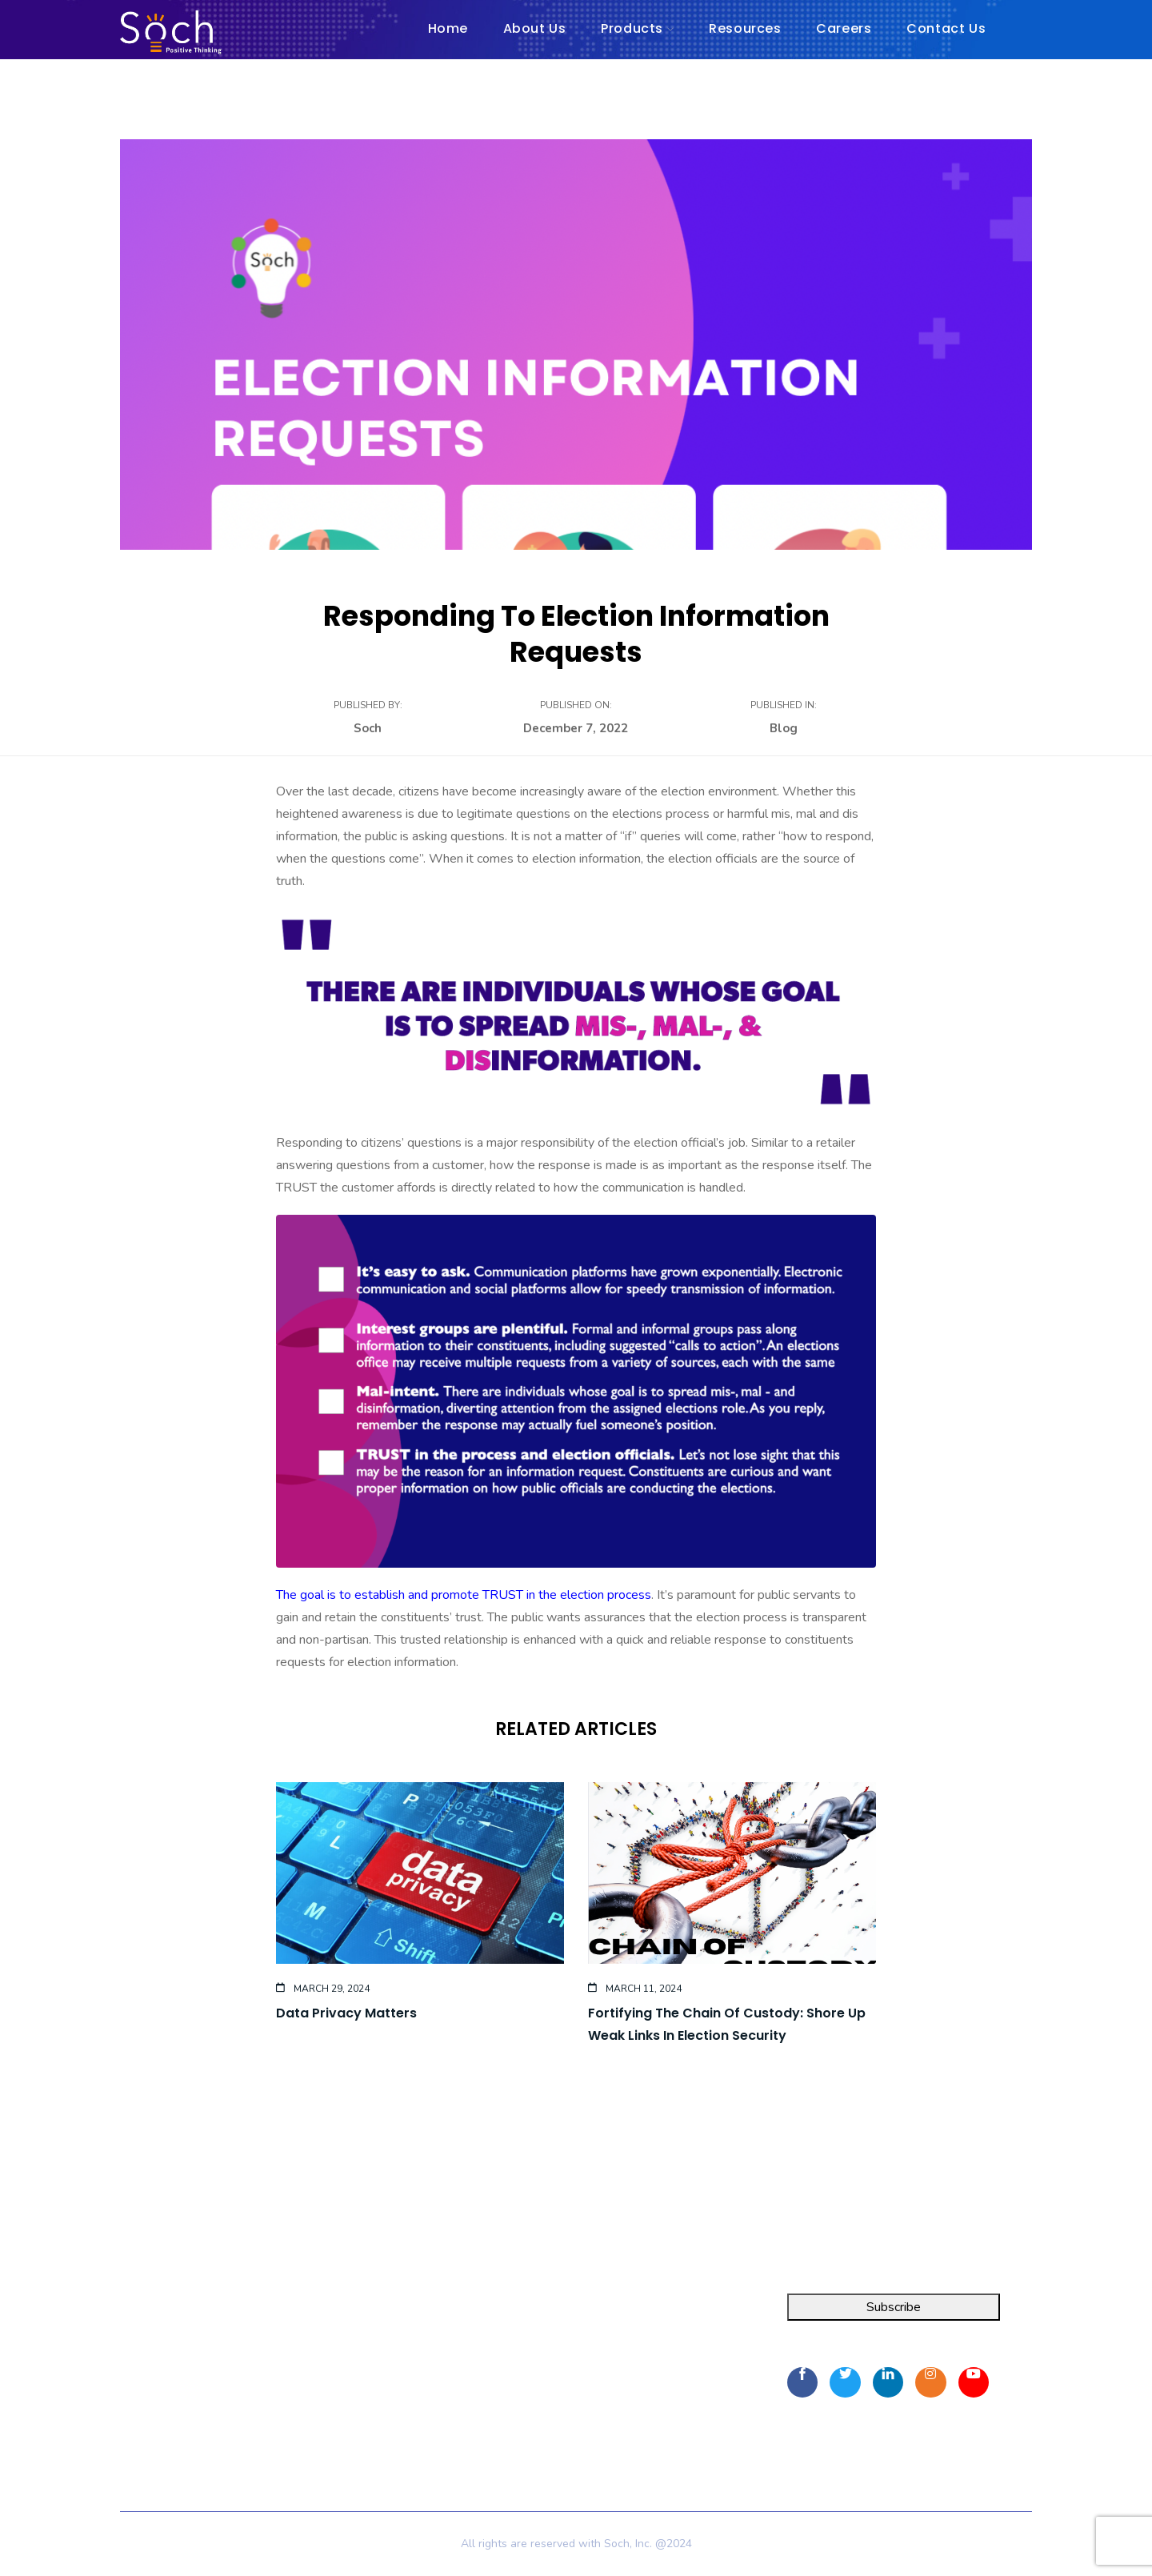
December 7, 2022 (575, 728)
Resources (360, 2372)
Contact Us (361, 2401)
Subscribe (893, 2307)
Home (347, 2314)
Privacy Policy (368, 2425)
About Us (357, 2343)
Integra (139, 2314)
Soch (368, 728)
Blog (784, 728)
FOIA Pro (146, 2343)
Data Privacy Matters (346, 2013)
